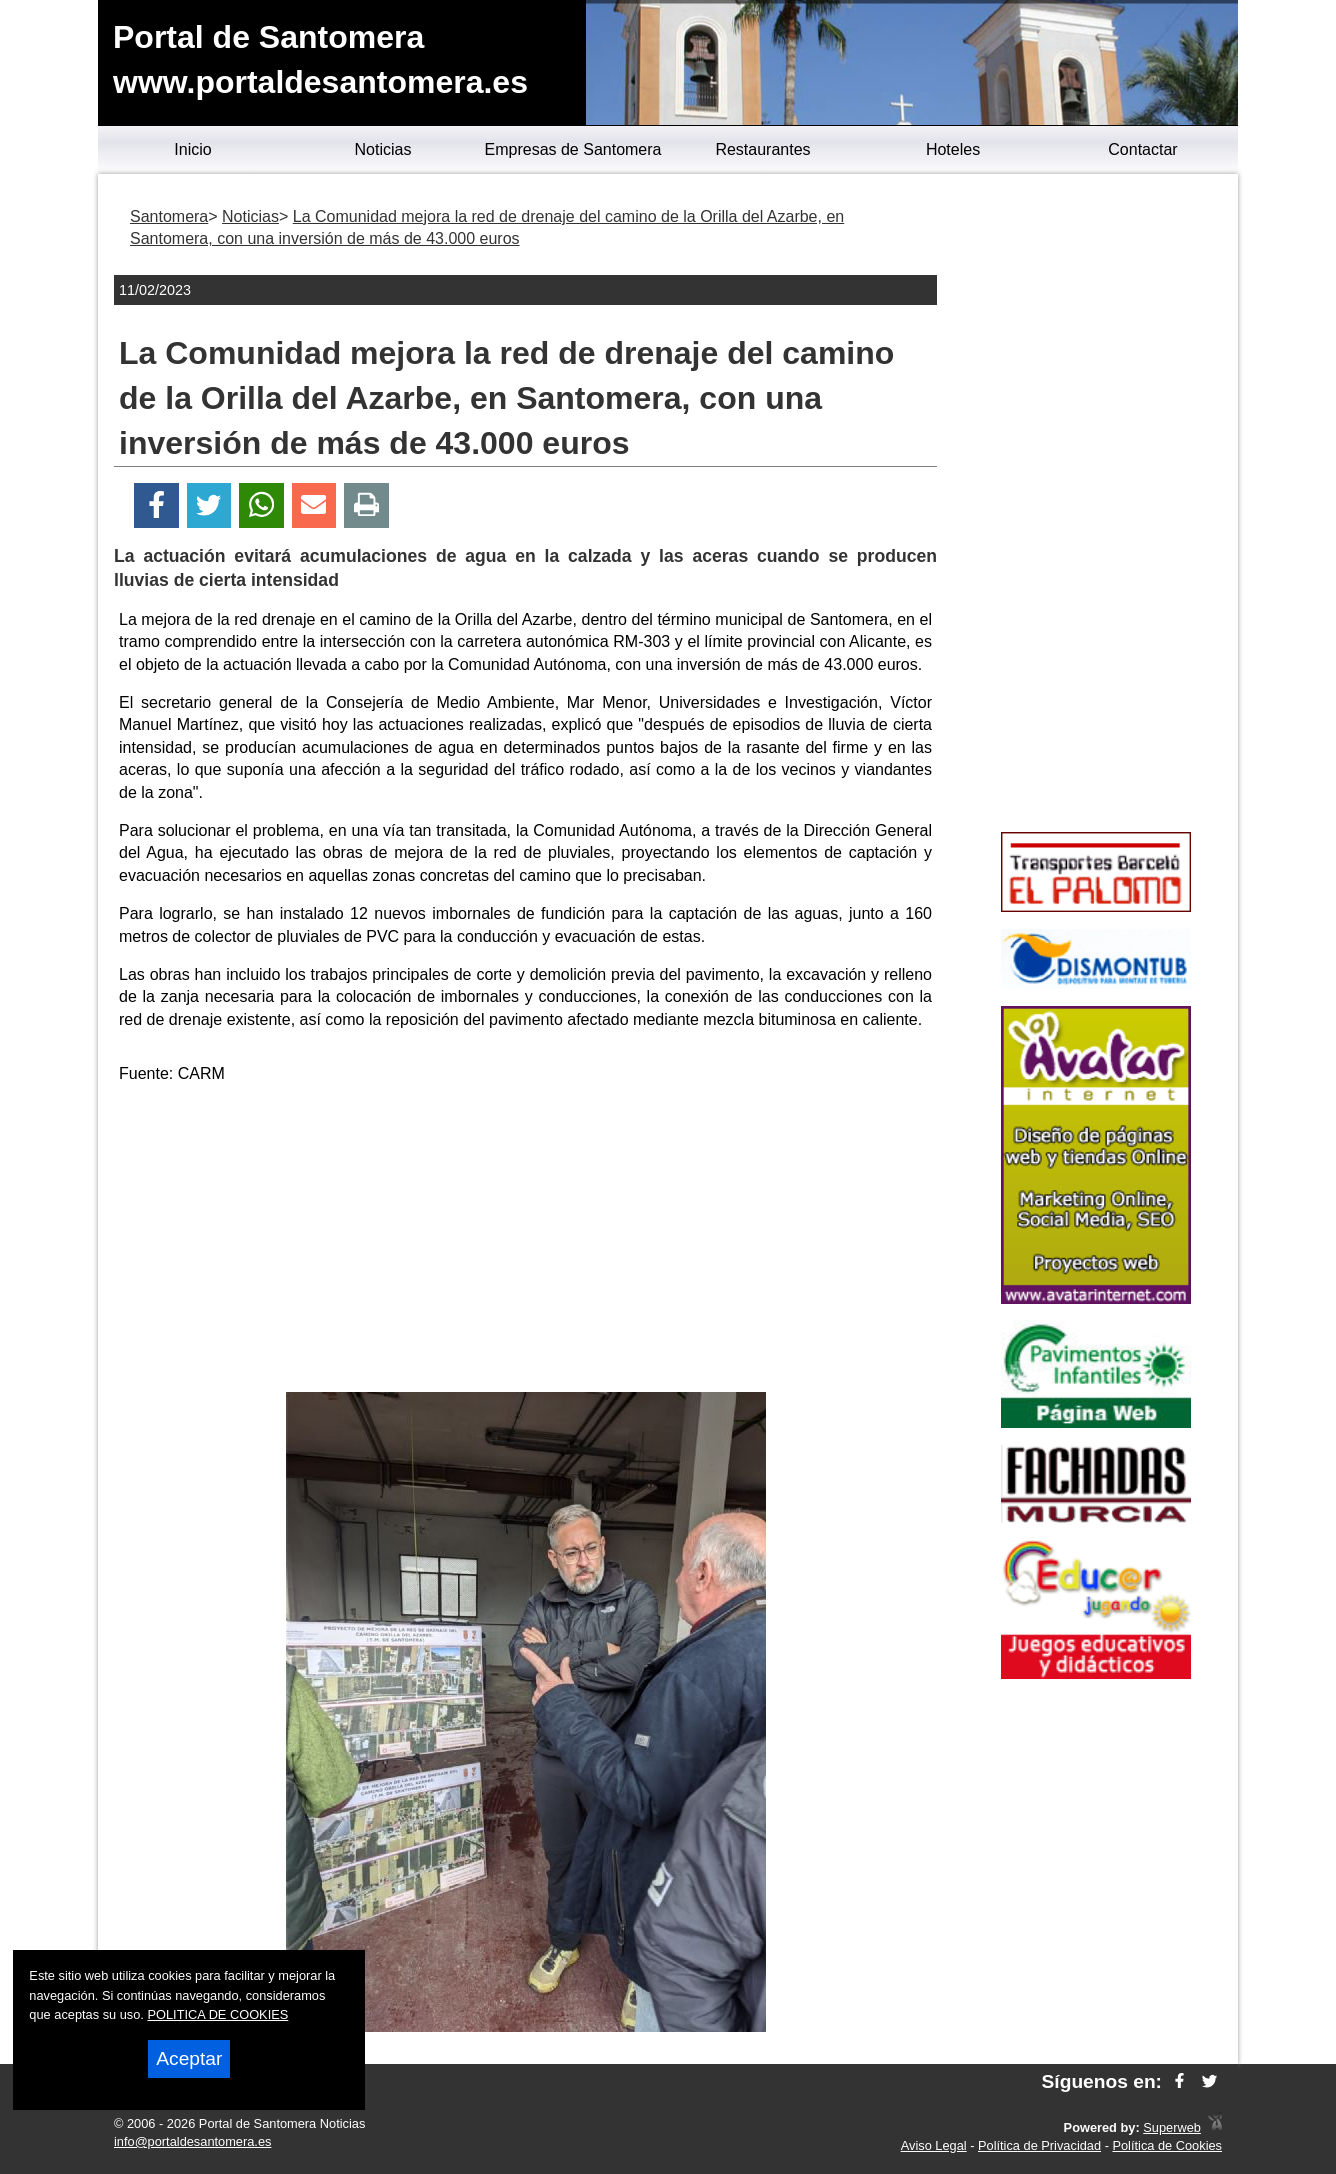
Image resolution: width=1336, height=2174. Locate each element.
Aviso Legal (934, 2145)
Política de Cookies (1167, 2145)
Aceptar (189, 2058)
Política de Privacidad (1039, 2145)
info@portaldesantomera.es (192, 2141)
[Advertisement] (526, 1242)
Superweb (1172, 2127)
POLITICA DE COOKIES (217, 2014)
